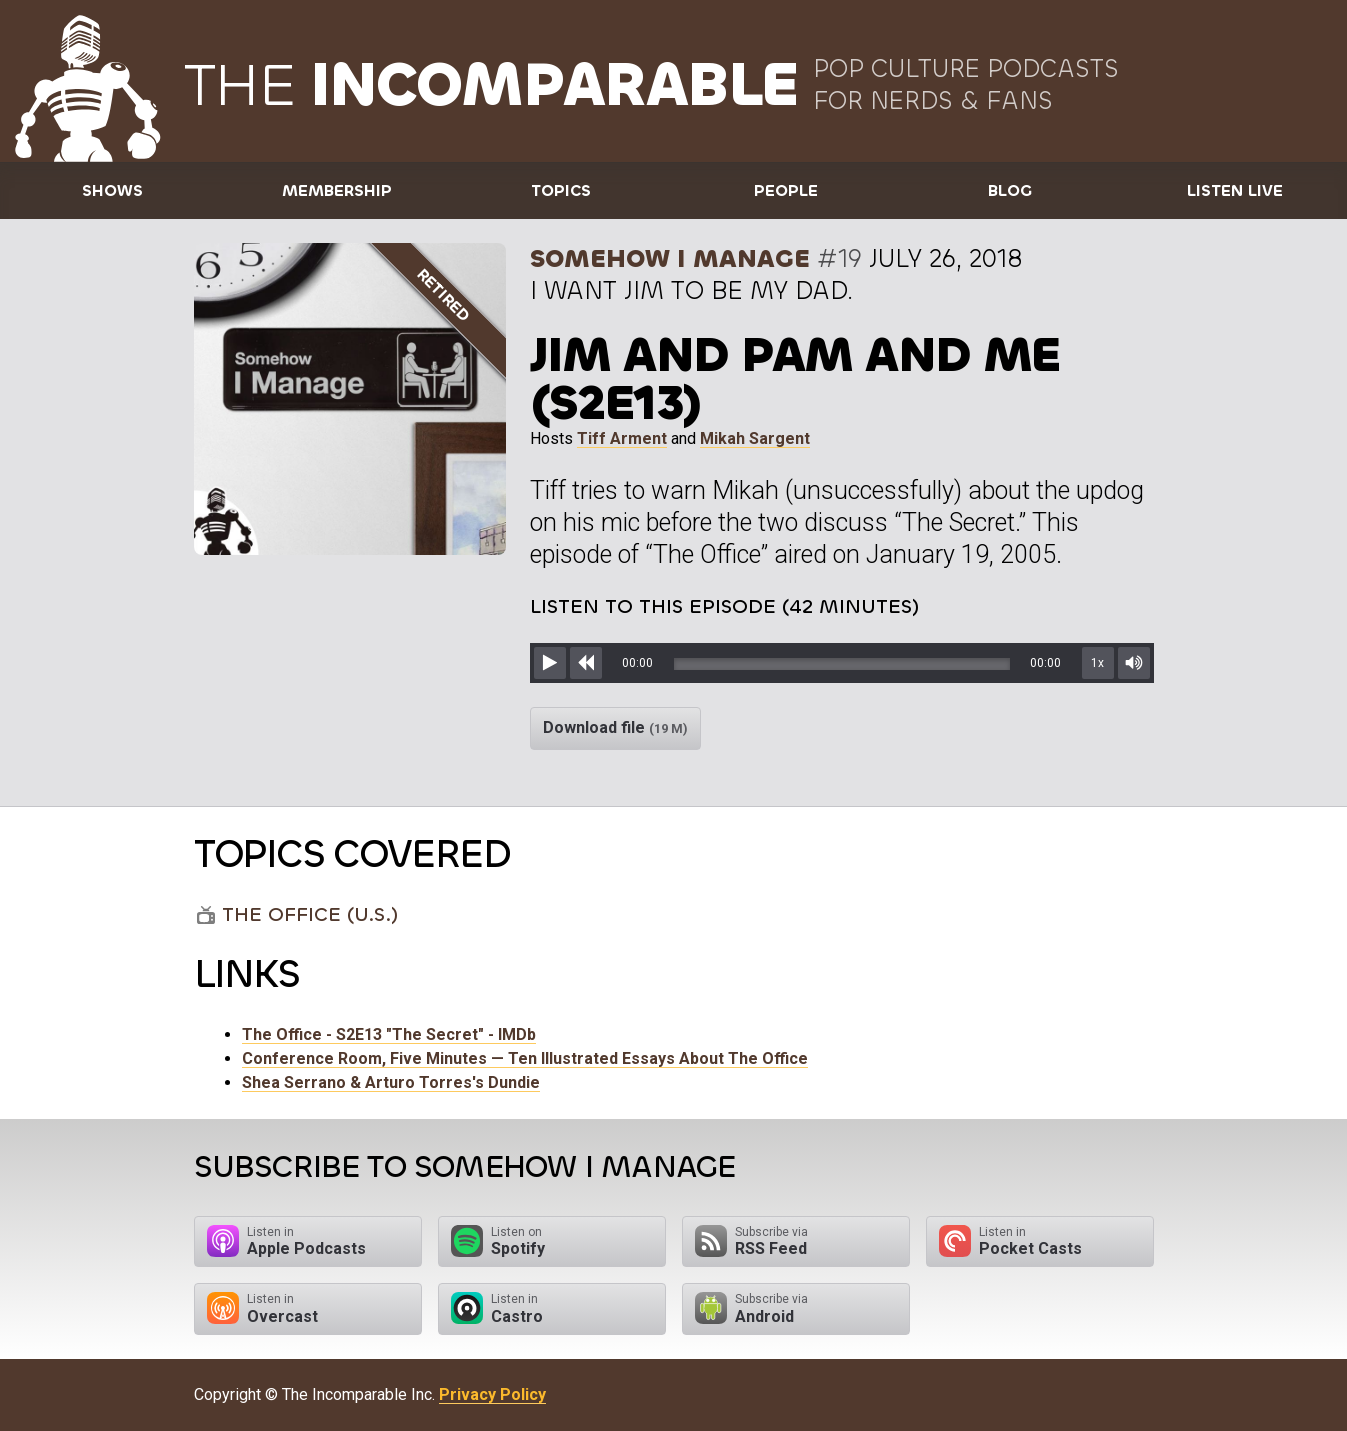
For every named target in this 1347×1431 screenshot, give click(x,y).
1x (1097, 663)
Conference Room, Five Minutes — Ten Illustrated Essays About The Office (525, 1058)
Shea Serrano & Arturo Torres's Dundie (391, 1082)
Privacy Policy (492, 1394)
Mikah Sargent (755, 438)
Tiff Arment (622, 438)
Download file (615, 727)
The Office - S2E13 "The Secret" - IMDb (389, 1034)
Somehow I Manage (670, 258)
